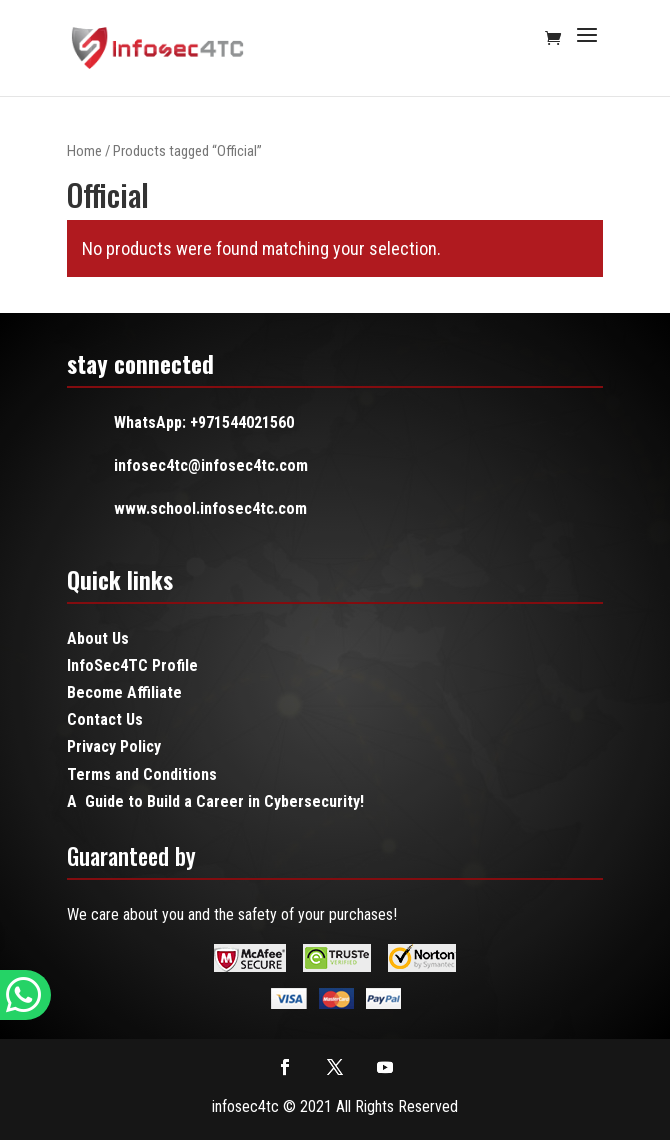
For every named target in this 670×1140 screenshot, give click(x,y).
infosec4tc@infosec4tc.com (211, 465)
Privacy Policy (114, 746)
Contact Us (105, 719)
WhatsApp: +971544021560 (204, 422)
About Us (98, 638)
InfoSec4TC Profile (132, 665)
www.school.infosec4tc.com (210, 508)
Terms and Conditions (142, 774)
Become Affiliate (124, 692)
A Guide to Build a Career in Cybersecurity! (215, 801)
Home (84, 151)
